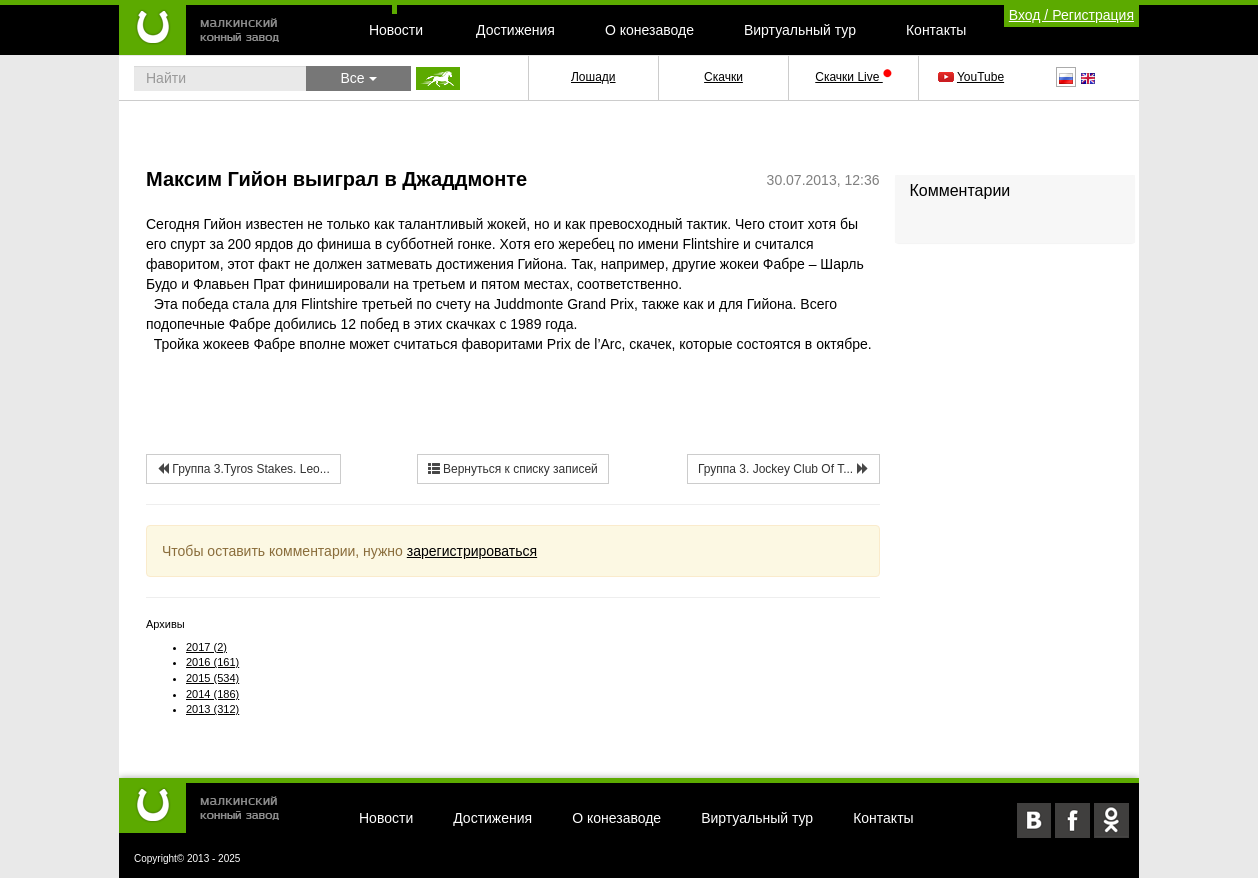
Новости (396, 30)
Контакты (936, 30)
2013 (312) (212, 709)
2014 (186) (212, 694)
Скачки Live (853, 77)
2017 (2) (206, 647)
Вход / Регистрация (1071, 15)
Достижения (515, 30)
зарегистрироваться (472, 551)
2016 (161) (212, 662)
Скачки (723, 77)
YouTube (972, 77)
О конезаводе (649, 30)
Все (358, 78)
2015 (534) (212, 678)
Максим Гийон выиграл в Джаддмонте (336, 179)
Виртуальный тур (800, 30)
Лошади (593, 77)
